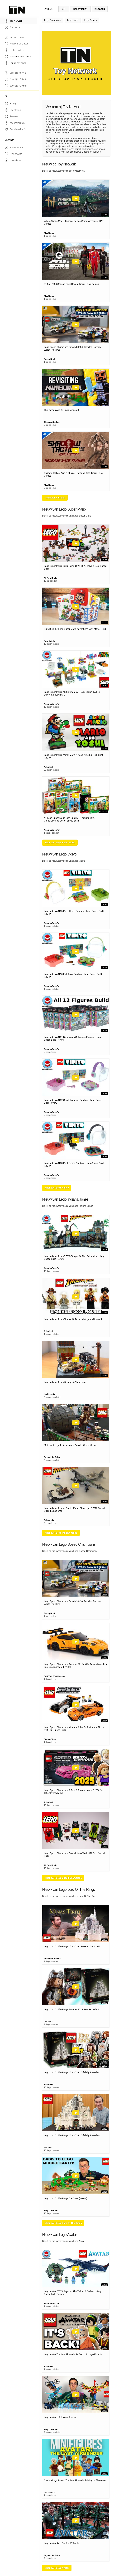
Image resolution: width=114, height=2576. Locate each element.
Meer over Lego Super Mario (60, 842)
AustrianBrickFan (52, 704)
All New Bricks (50, 578)
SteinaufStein (50, 1739)
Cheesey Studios (52, 422)
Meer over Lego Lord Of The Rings (63, 2223)
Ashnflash (48, 767)
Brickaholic (49, 1520)
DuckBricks (49, 2492)
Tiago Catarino (50, 2210)
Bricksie (48, 2147)
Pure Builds (49, 641)
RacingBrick (49, 359)
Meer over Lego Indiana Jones (61, 1533)
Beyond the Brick (52, 1457)
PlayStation (49, 233)
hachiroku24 (49, 1394)
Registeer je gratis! (55, 497)
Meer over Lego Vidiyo (57, 1187)
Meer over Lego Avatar (57, 2568)
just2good (48, 2021)
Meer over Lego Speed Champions (63, 1878)
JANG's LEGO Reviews (54, 1676)
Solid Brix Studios (52, 1958)
